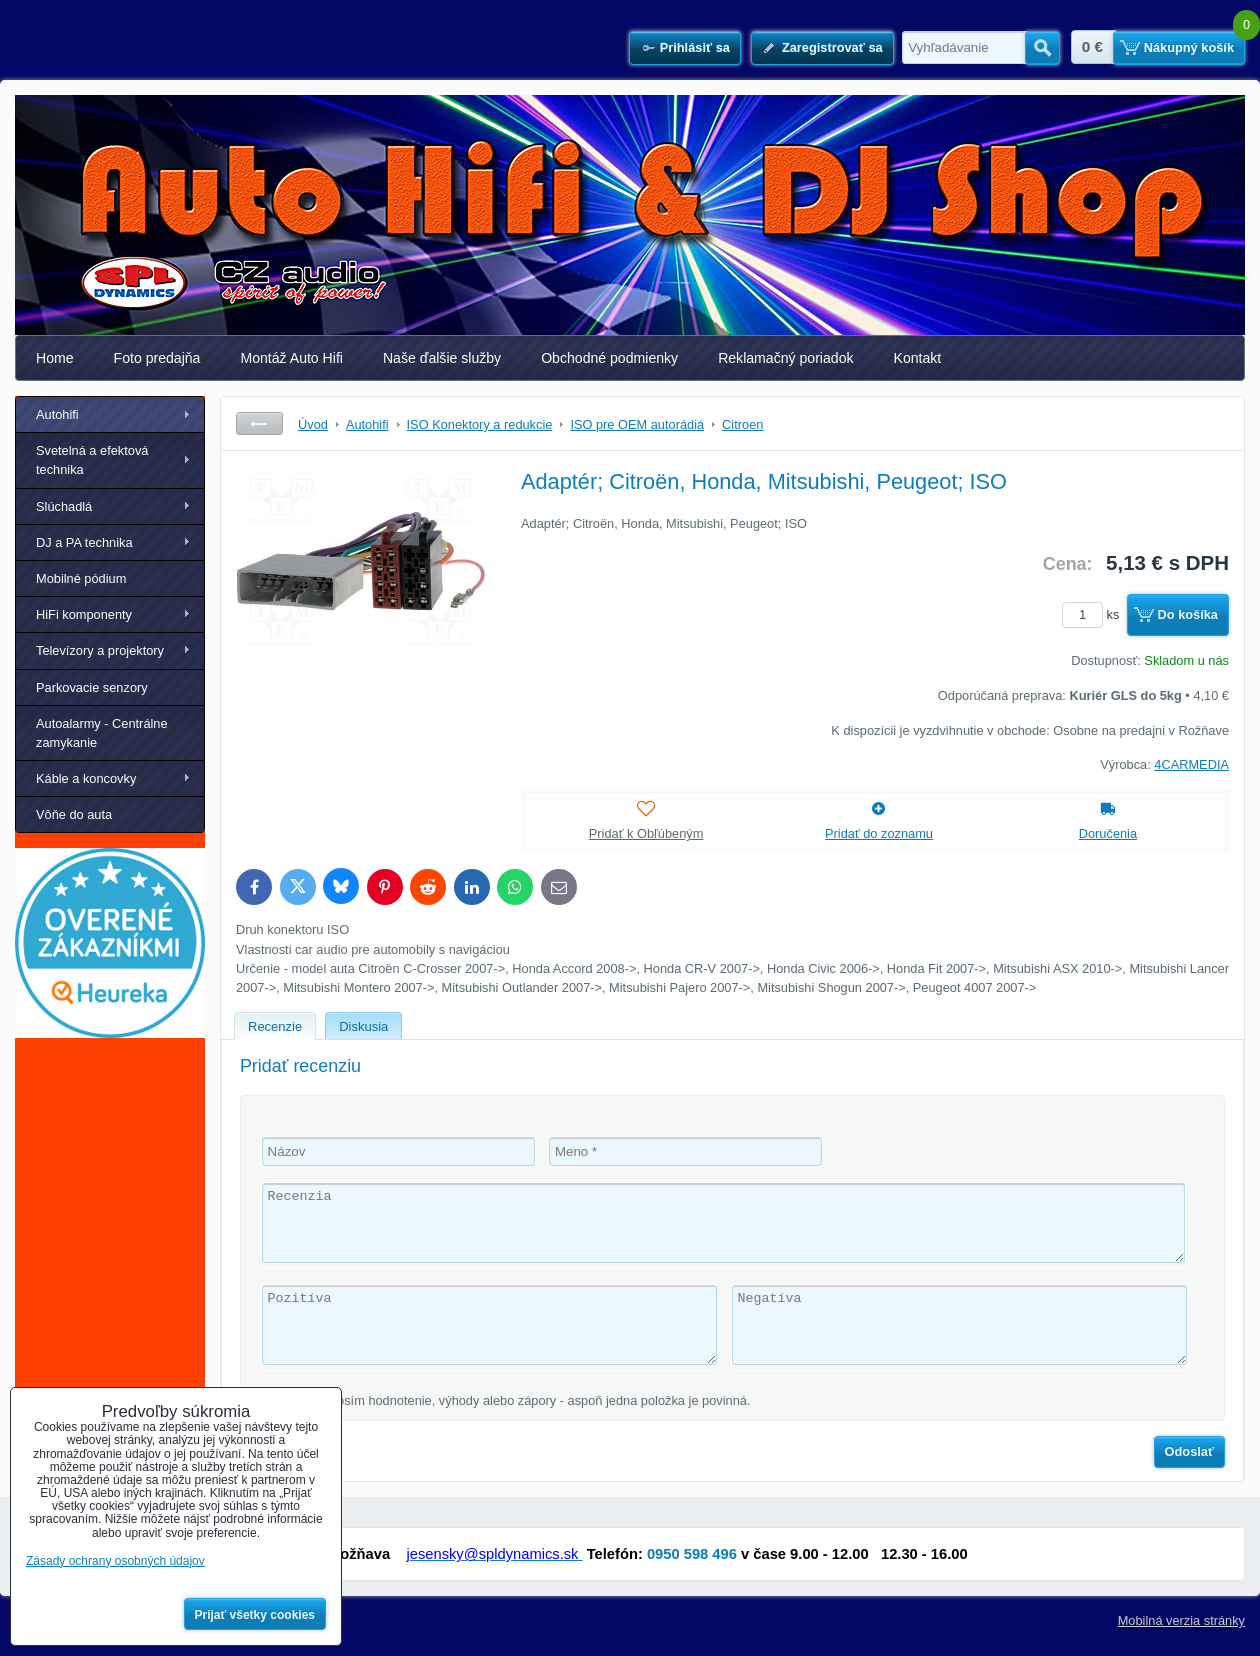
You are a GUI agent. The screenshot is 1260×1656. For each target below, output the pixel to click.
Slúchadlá (64, 506)
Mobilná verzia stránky (1181, 1620)
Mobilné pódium (81, 578)
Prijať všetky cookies (255, 1615)
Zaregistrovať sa (832, 47)
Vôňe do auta (74, 814)
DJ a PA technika (84, 542)
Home (55, 358)
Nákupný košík (1189, 47)
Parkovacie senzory (92, 687)
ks (1094, 614)
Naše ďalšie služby (442, 358)
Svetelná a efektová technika (92, 460)
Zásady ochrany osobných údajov (115, 1561)
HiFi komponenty (84, 614)
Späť (259, 423)
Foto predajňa (157, 358)
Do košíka (1188, 614)
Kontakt (918, 358)
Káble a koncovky (86, 778)
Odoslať (1190, 1451)
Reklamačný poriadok (785, 358)
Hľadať (1042, 48)
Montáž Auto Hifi (291, 358)
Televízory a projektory (100, 650)
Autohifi (57, 414)
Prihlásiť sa (695, 47)
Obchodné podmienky (609, 358)
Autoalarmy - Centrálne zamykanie (102, 733)
